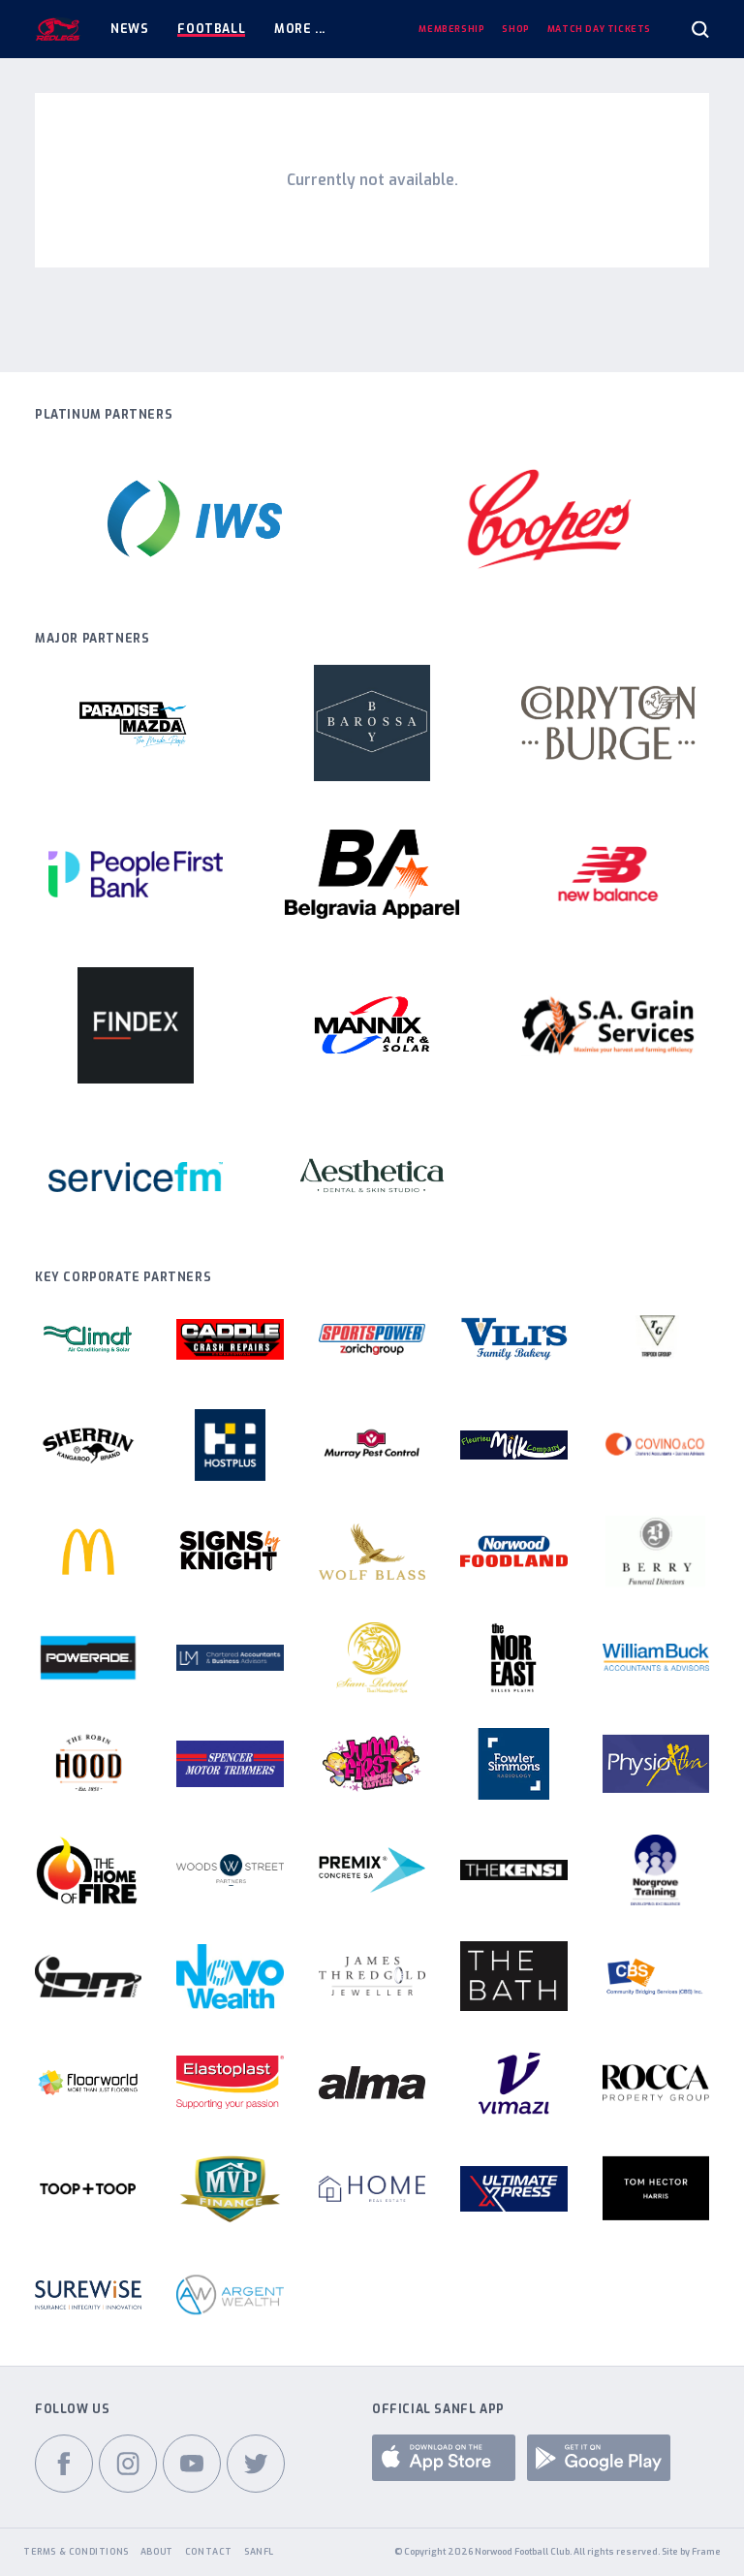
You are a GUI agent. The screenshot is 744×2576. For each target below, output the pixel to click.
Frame (706, 2552)
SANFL (259, 2552)
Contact (208, 2552)
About (156, 2552)
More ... (300, 29)
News (129, 29)
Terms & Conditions (76, 2552)
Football (211, 29)
